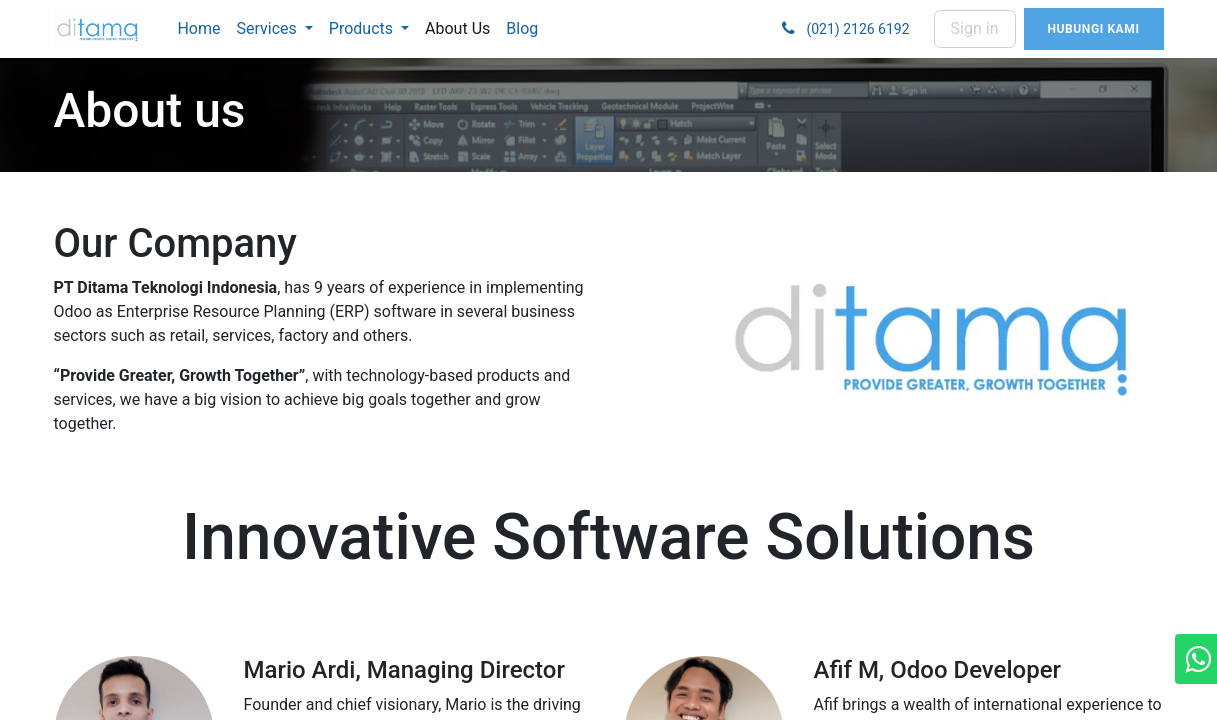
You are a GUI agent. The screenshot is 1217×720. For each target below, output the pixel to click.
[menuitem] (198, 29)
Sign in (975, 28)
